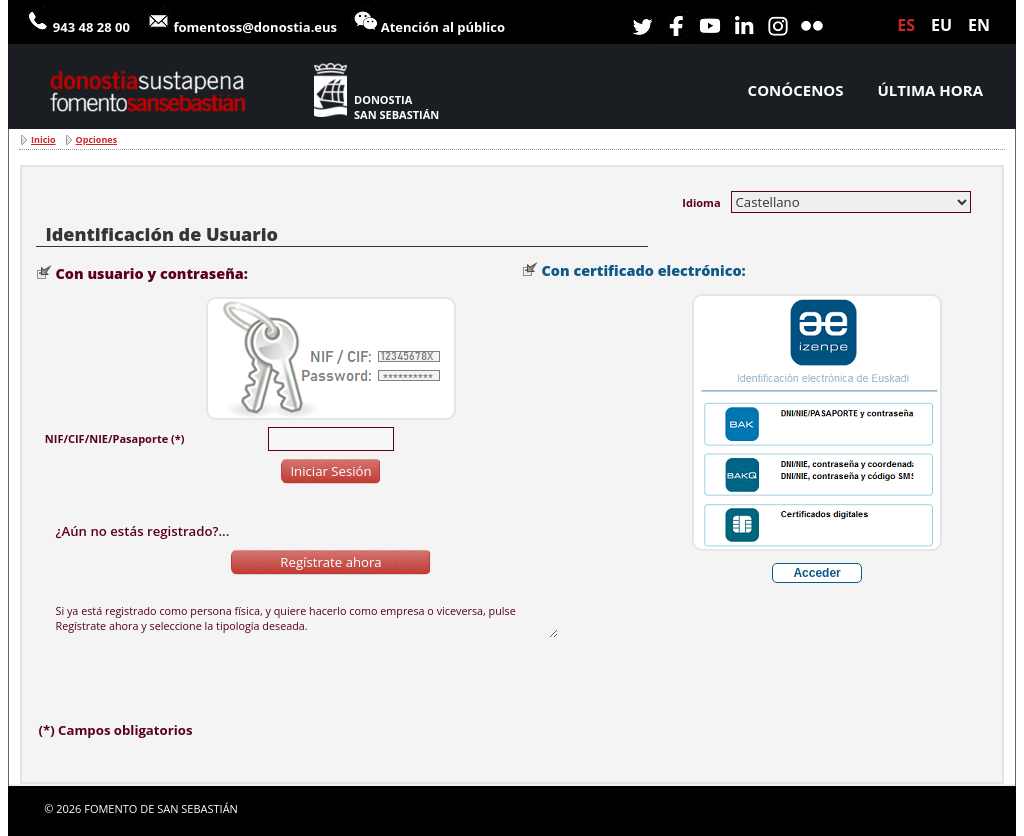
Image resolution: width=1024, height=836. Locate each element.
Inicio (43, 139)
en (979, 25)
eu (941, 25)
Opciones (97, 139)
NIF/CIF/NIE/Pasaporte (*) (115, 438)
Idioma (701, 202)
